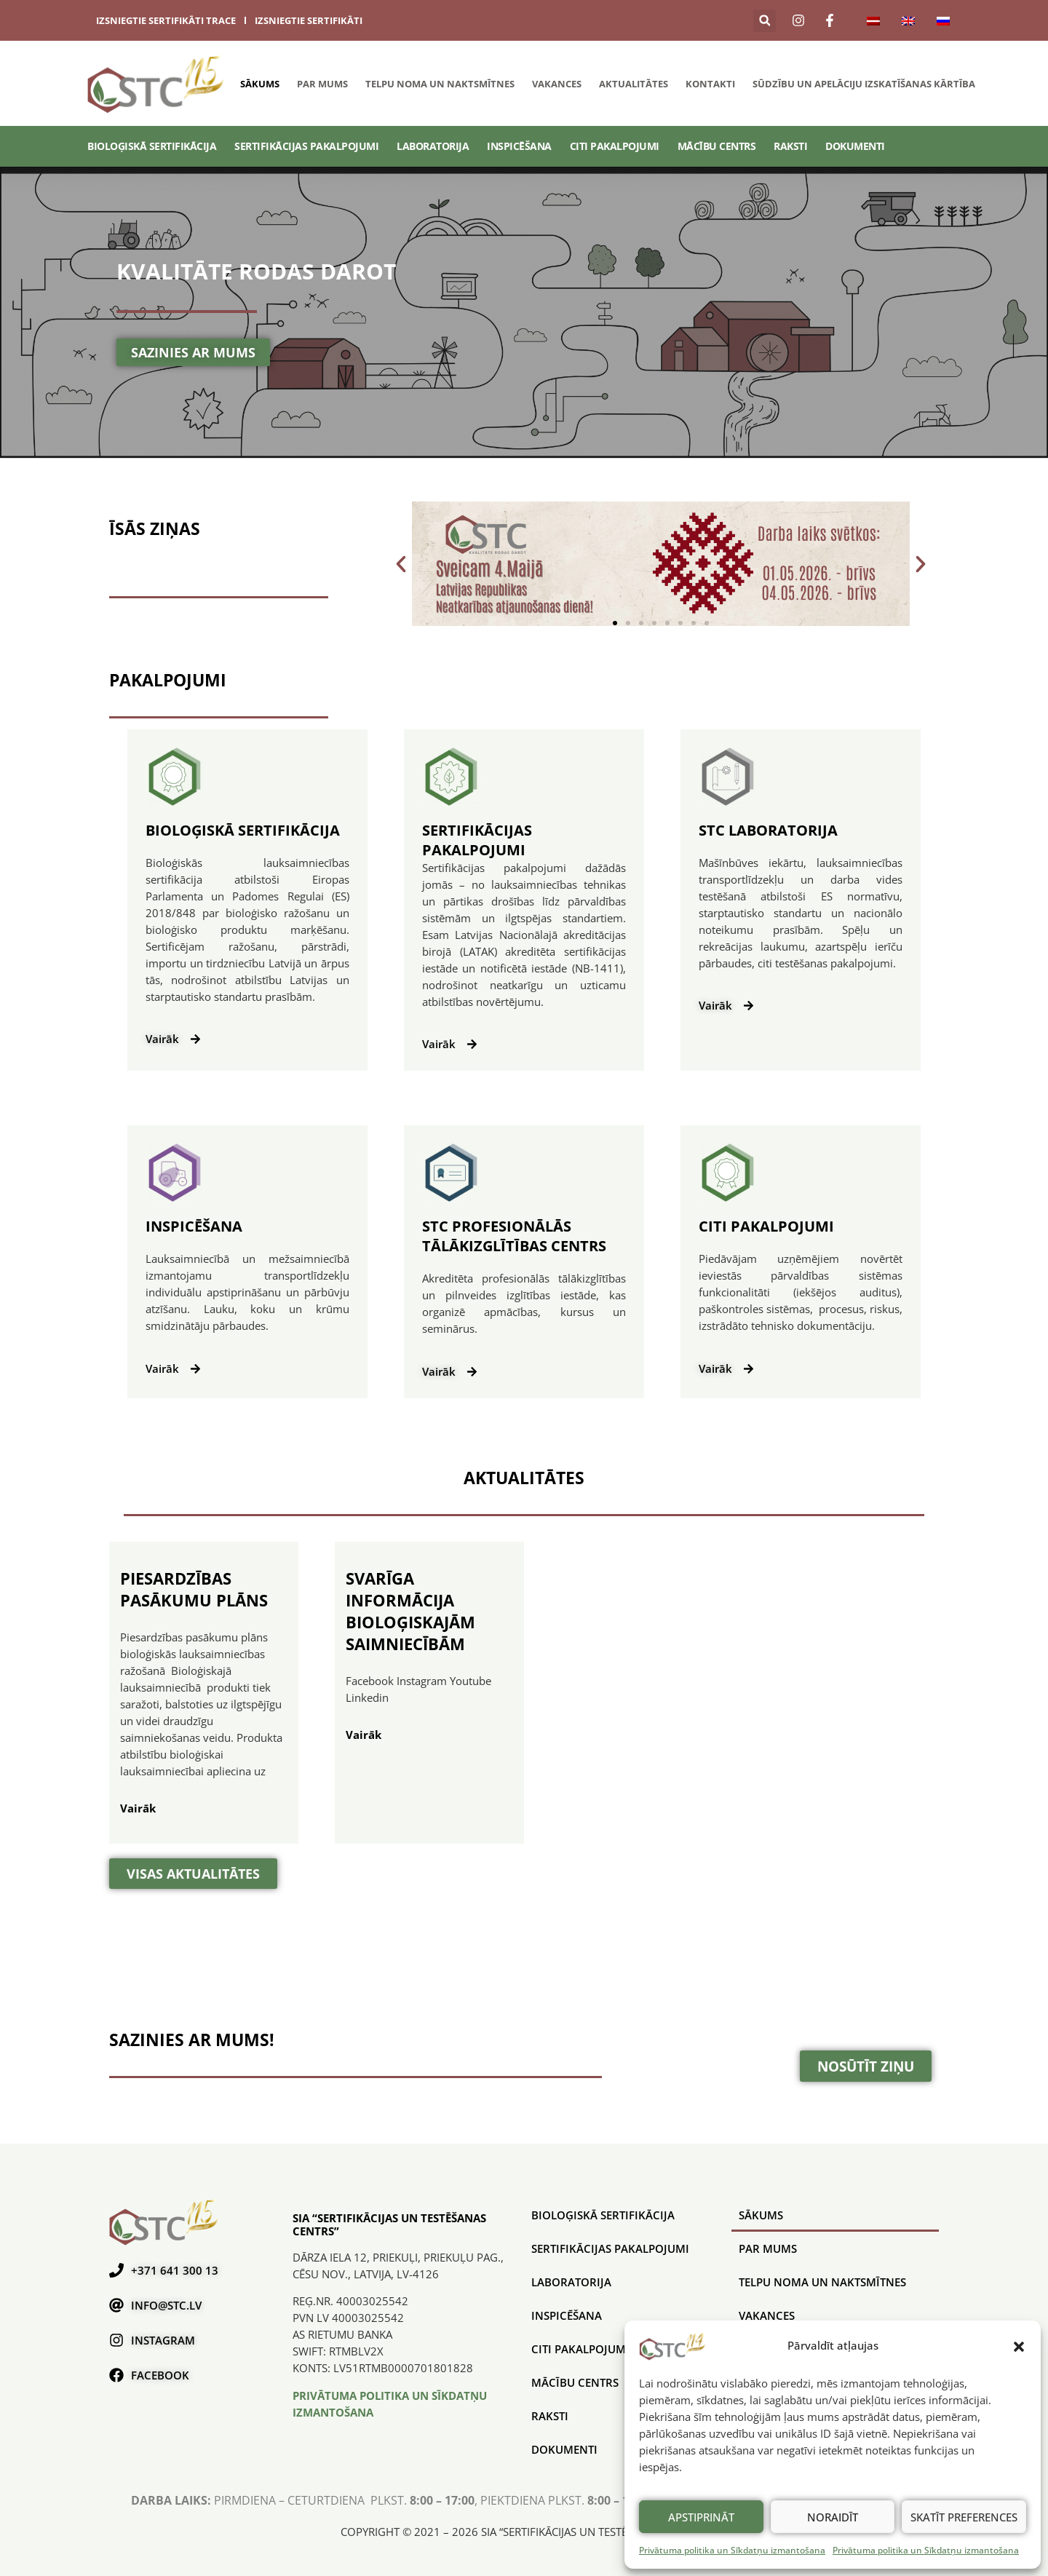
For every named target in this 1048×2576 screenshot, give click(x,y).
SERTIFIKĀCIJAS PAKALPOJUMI (306, 146)
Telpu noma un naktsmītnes (440, 83)
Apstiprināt (701, 2517)
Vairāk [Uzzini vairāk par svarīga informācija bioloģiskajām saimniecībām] (363, 1734)
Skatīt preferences (963, 2517)
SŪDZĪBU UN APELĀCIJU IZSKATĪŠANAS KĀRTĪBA (864, 83)
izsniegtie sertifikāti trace (166, 20)
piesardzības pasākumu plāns (194, 1589)
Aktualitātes (633, 83)
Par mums (322, 83)
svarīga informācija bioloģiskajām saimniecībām (410, 1610)
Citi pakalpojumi (614, 146)
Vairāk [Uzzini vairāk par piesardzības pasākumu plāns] (138, 1808)
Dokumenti (855, 146)
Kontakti (710, 83)
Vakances (556, 83)
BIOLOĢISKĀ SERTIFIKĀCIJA (151, 146)
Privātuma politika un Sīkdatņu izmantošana (732, 2550)
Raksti (790, 146)
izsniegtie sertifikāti (308, 20)
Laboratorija (433, 146)
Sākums (259, 83)
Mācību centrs (717, 146)
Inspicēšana (519, 146)
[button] (1019, 2346)
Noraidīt (832, 2517)
